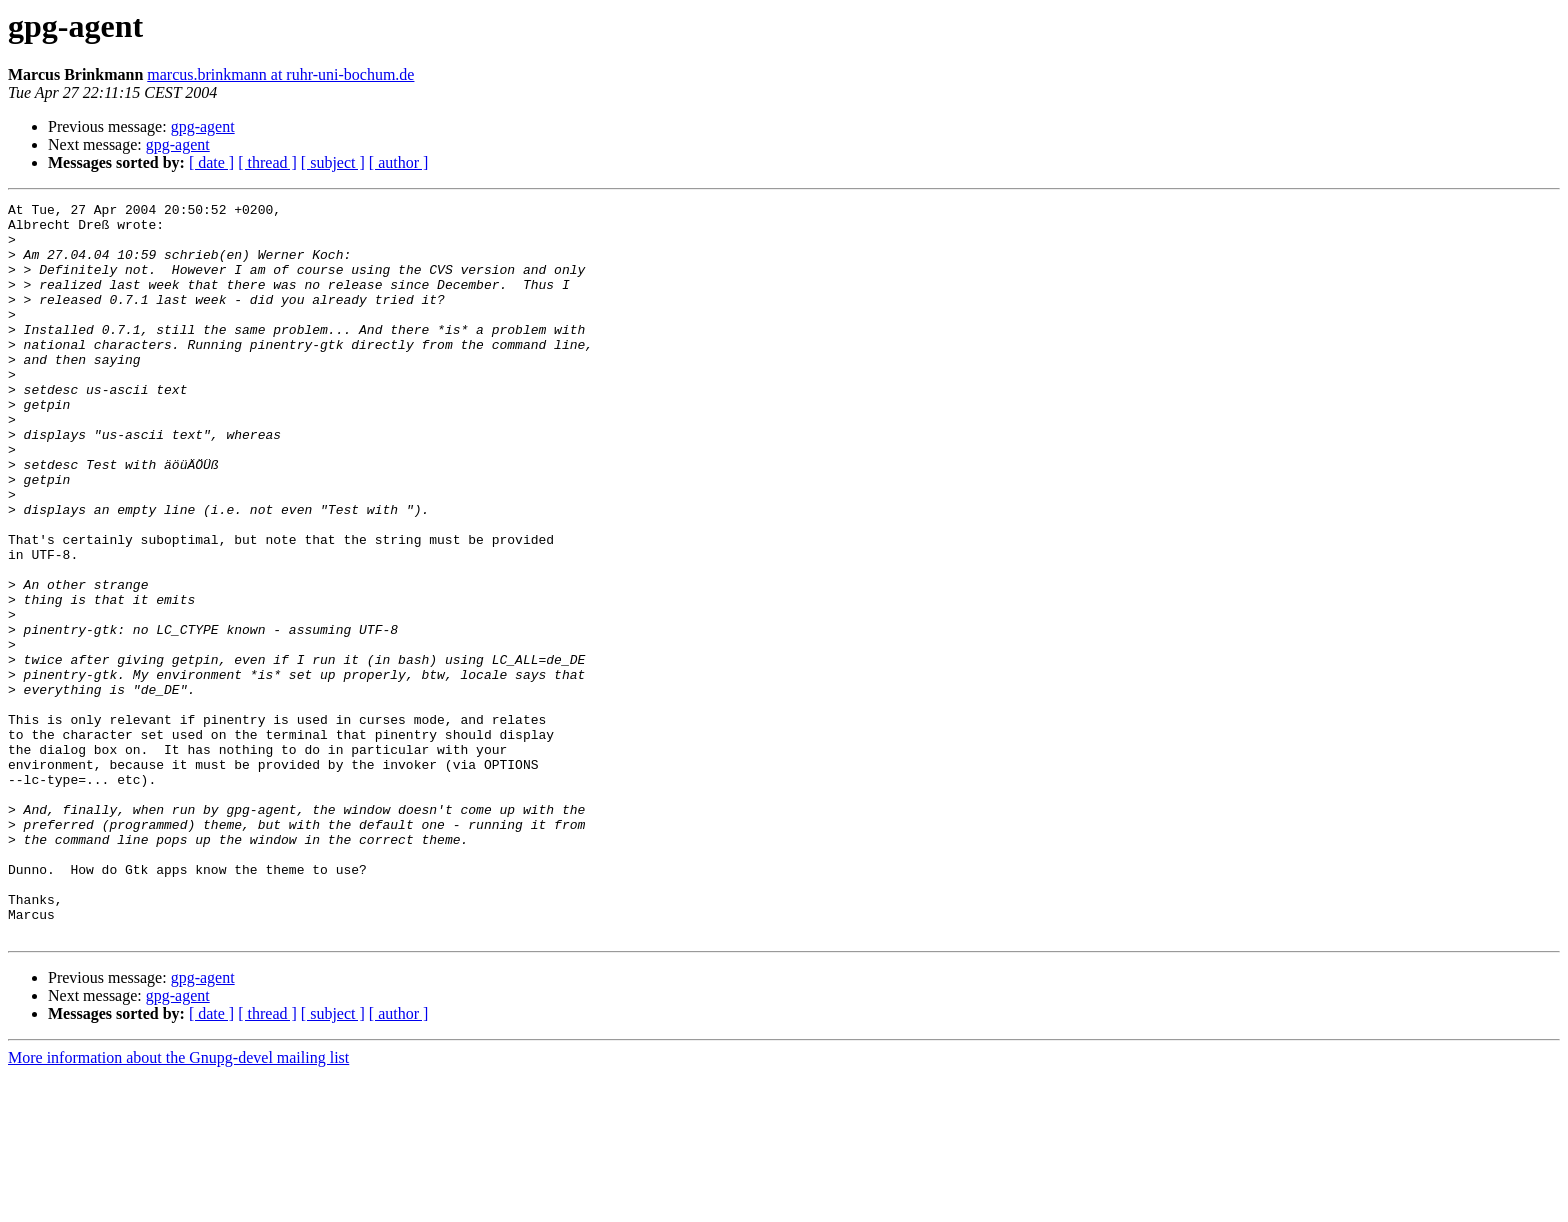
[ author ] (399, 162)
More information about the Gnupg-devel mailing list (178, 1204)
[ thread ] (267, 162)
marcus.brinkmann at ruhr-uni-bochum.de (280, 74)
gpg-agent (203, 126)
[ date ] (211, 162)
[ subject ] (333, 162)
